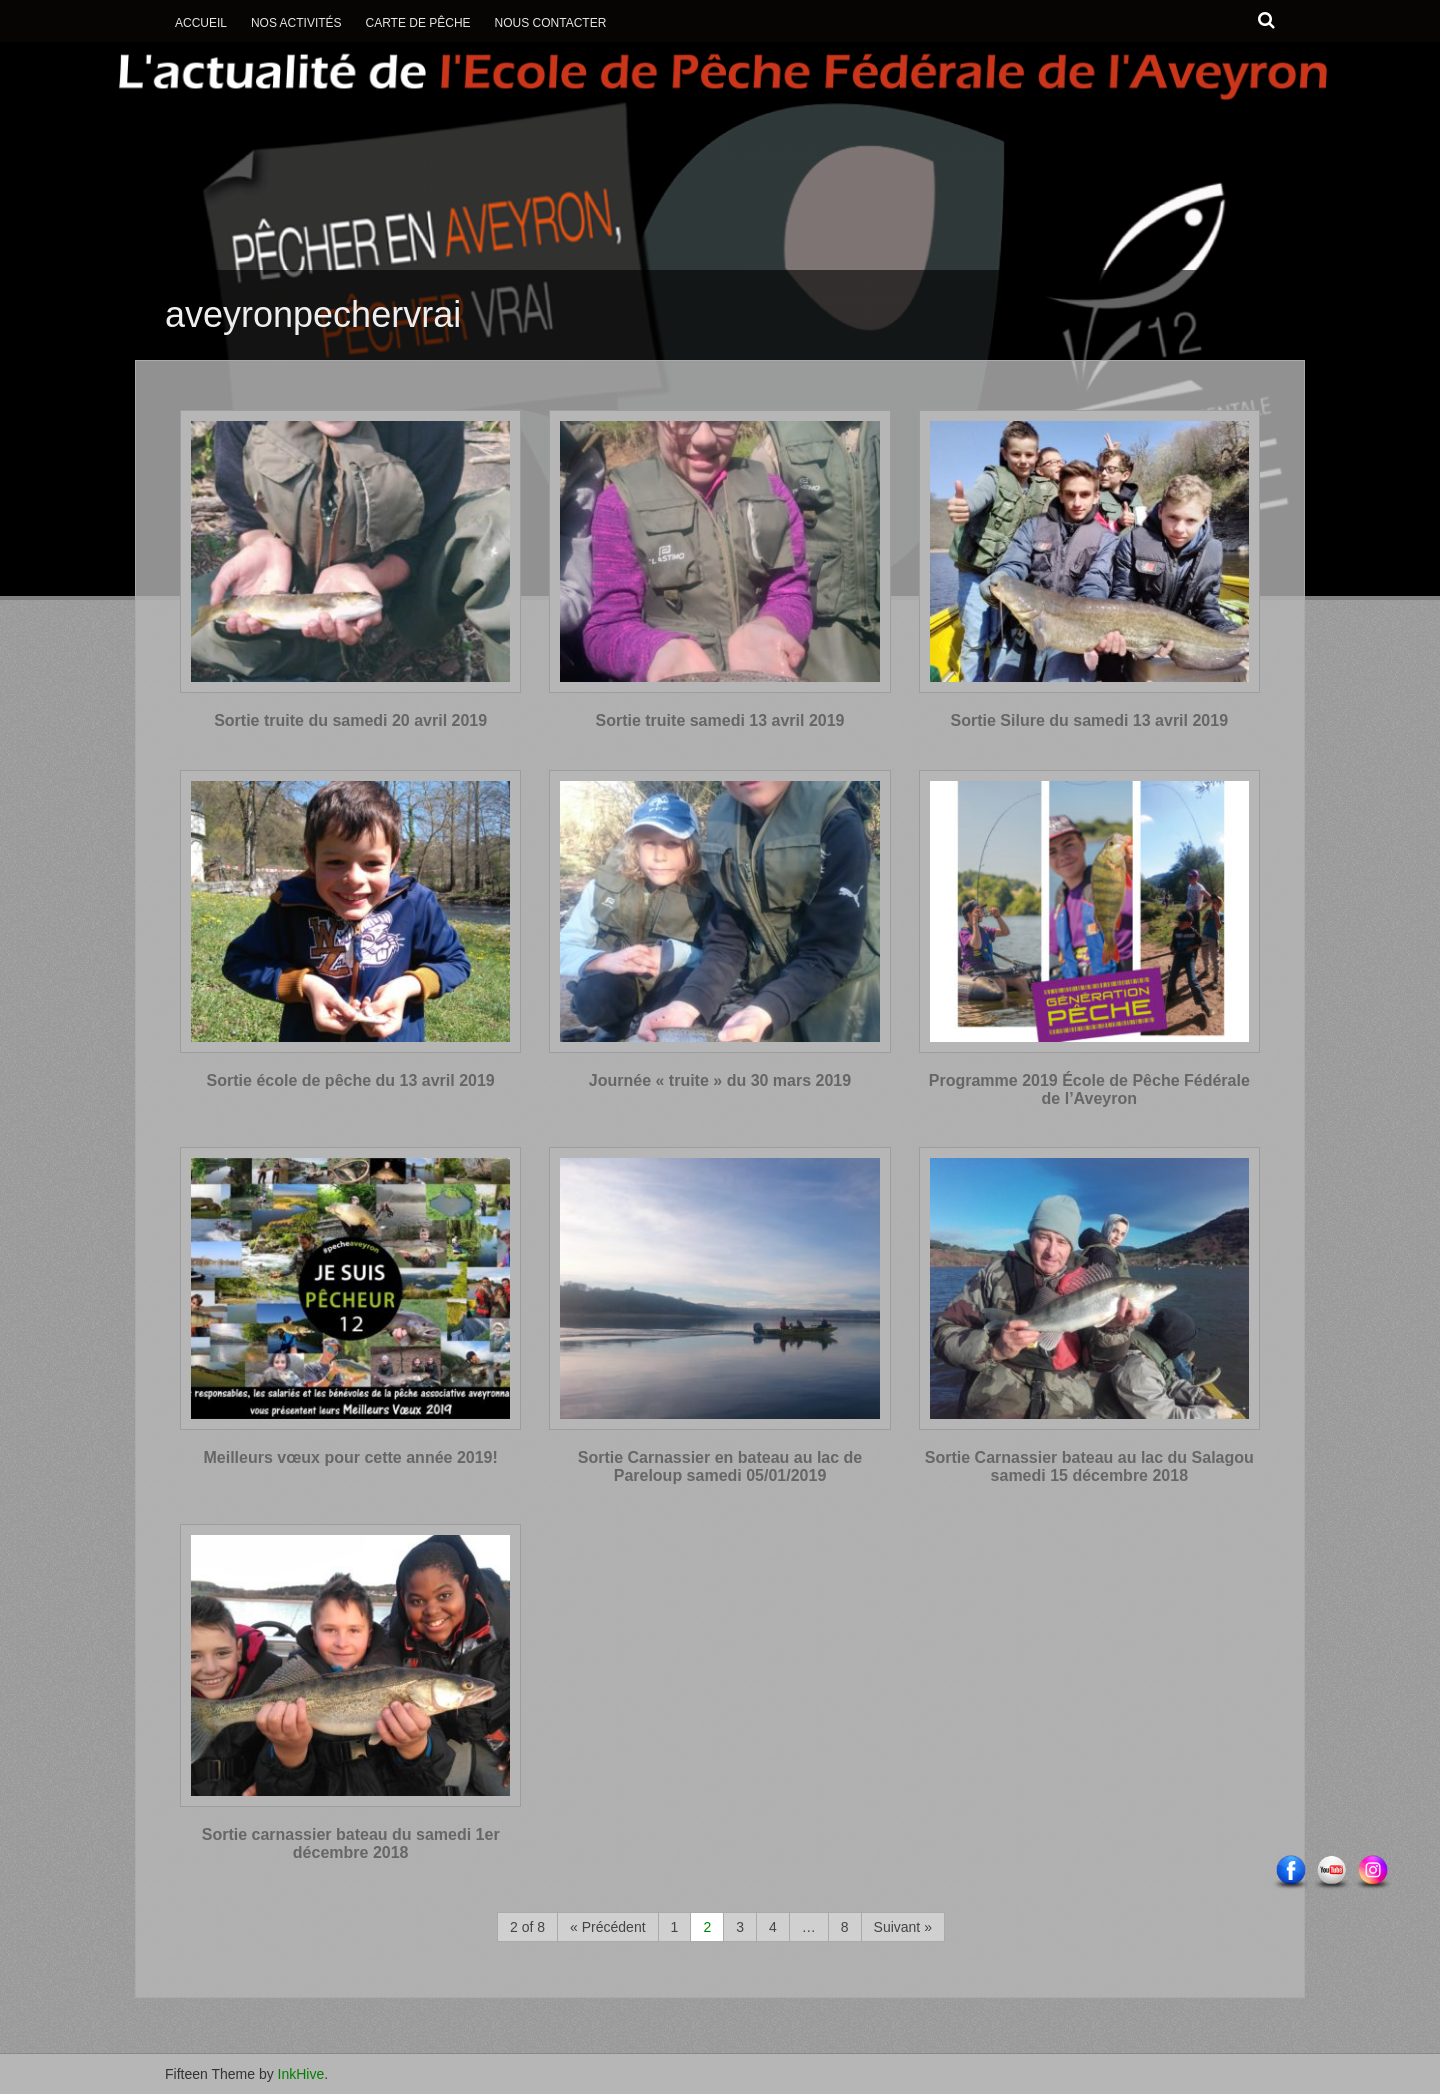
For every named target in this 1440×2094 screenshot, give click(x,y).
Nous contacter (551, 23)
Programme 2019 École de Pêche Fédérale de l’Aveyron (1089, 1089)
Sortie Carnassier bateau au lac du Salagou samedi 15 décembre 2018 (1089, 1466)
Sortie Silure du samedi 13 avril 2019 (1089, 720)
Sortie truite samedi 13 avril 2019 (719, 720)
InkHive (301, 2074)
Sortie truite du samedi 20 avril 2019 (350, 720)
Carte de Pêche (417, 23)
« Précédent (608, 1927)
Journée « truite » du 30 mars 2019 (720, 1080)
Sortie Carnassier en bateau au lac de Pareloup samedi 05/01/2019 (720, 1466)
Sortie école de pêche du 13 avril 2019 (351, 1080)
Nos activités (296, 23)
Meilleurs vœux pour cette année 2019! (351, 1457)
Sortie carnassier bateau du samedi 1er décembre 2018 (351, 1843)
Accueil (201, 23)
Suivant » (903, 1927)
